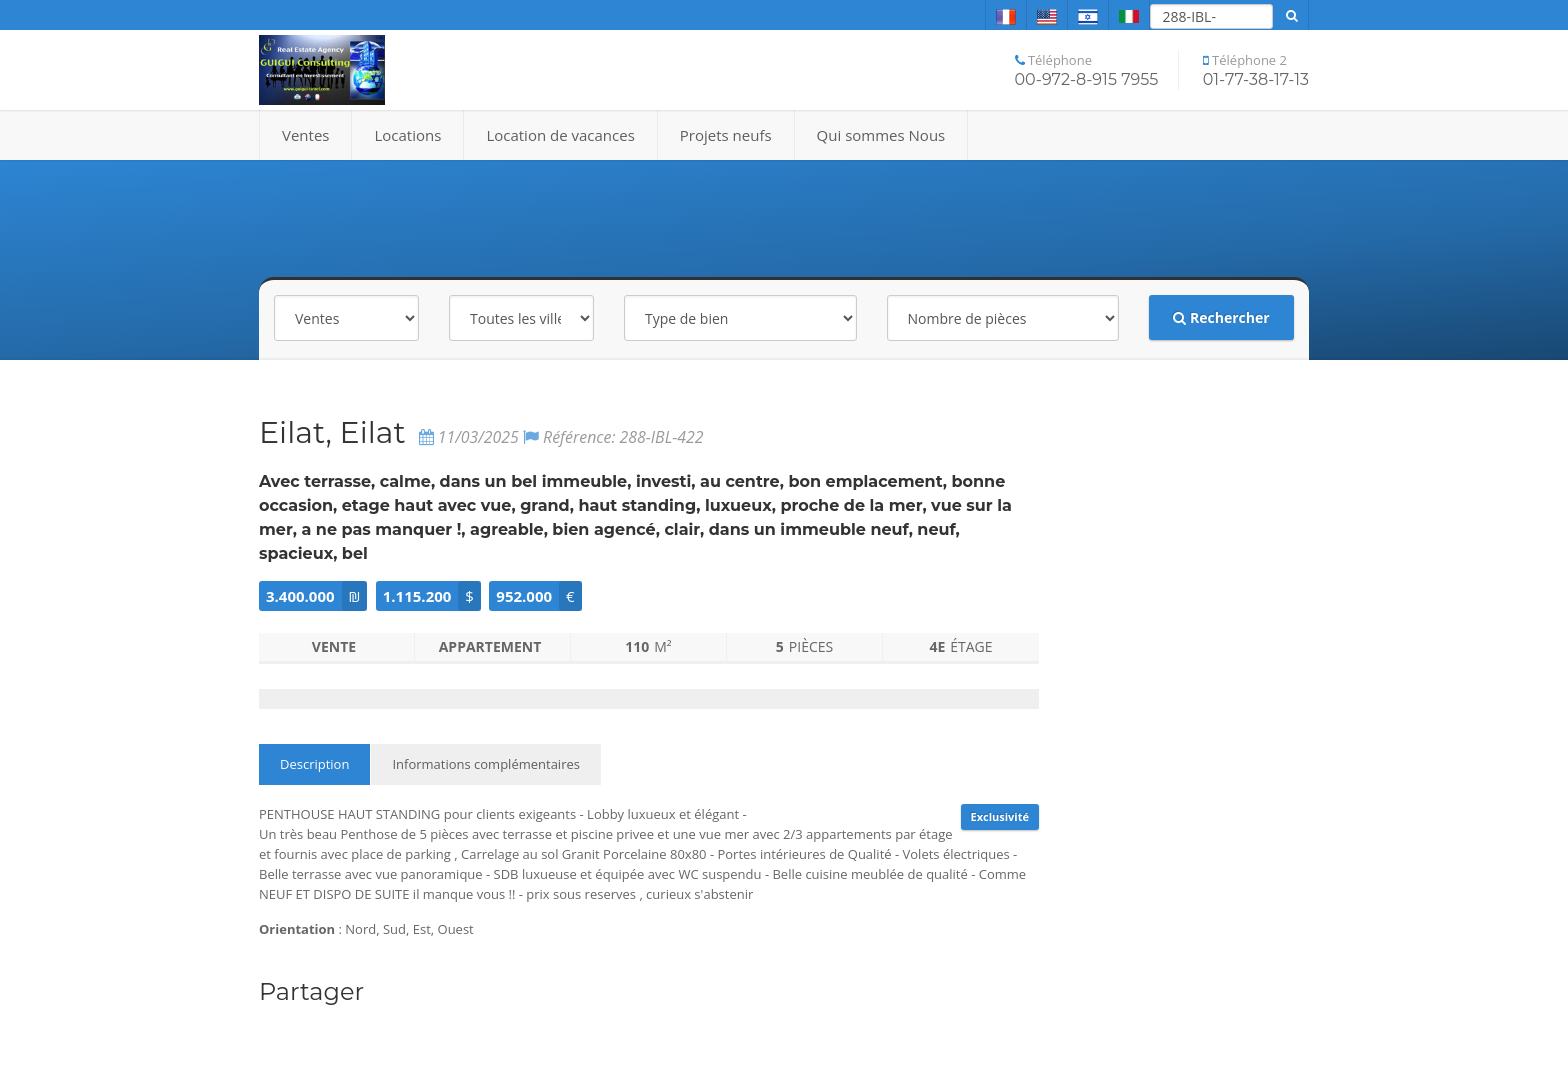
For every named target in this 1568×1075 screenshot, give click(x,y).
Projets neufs (726, 135)
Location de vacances (560, 135)
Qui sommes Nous (881, 135)
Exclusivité (1000, 816)
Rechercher (1221, 317)
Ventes (305, 135)
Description (314, 764)
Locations (407, 135)
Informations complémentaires (486, 764)
